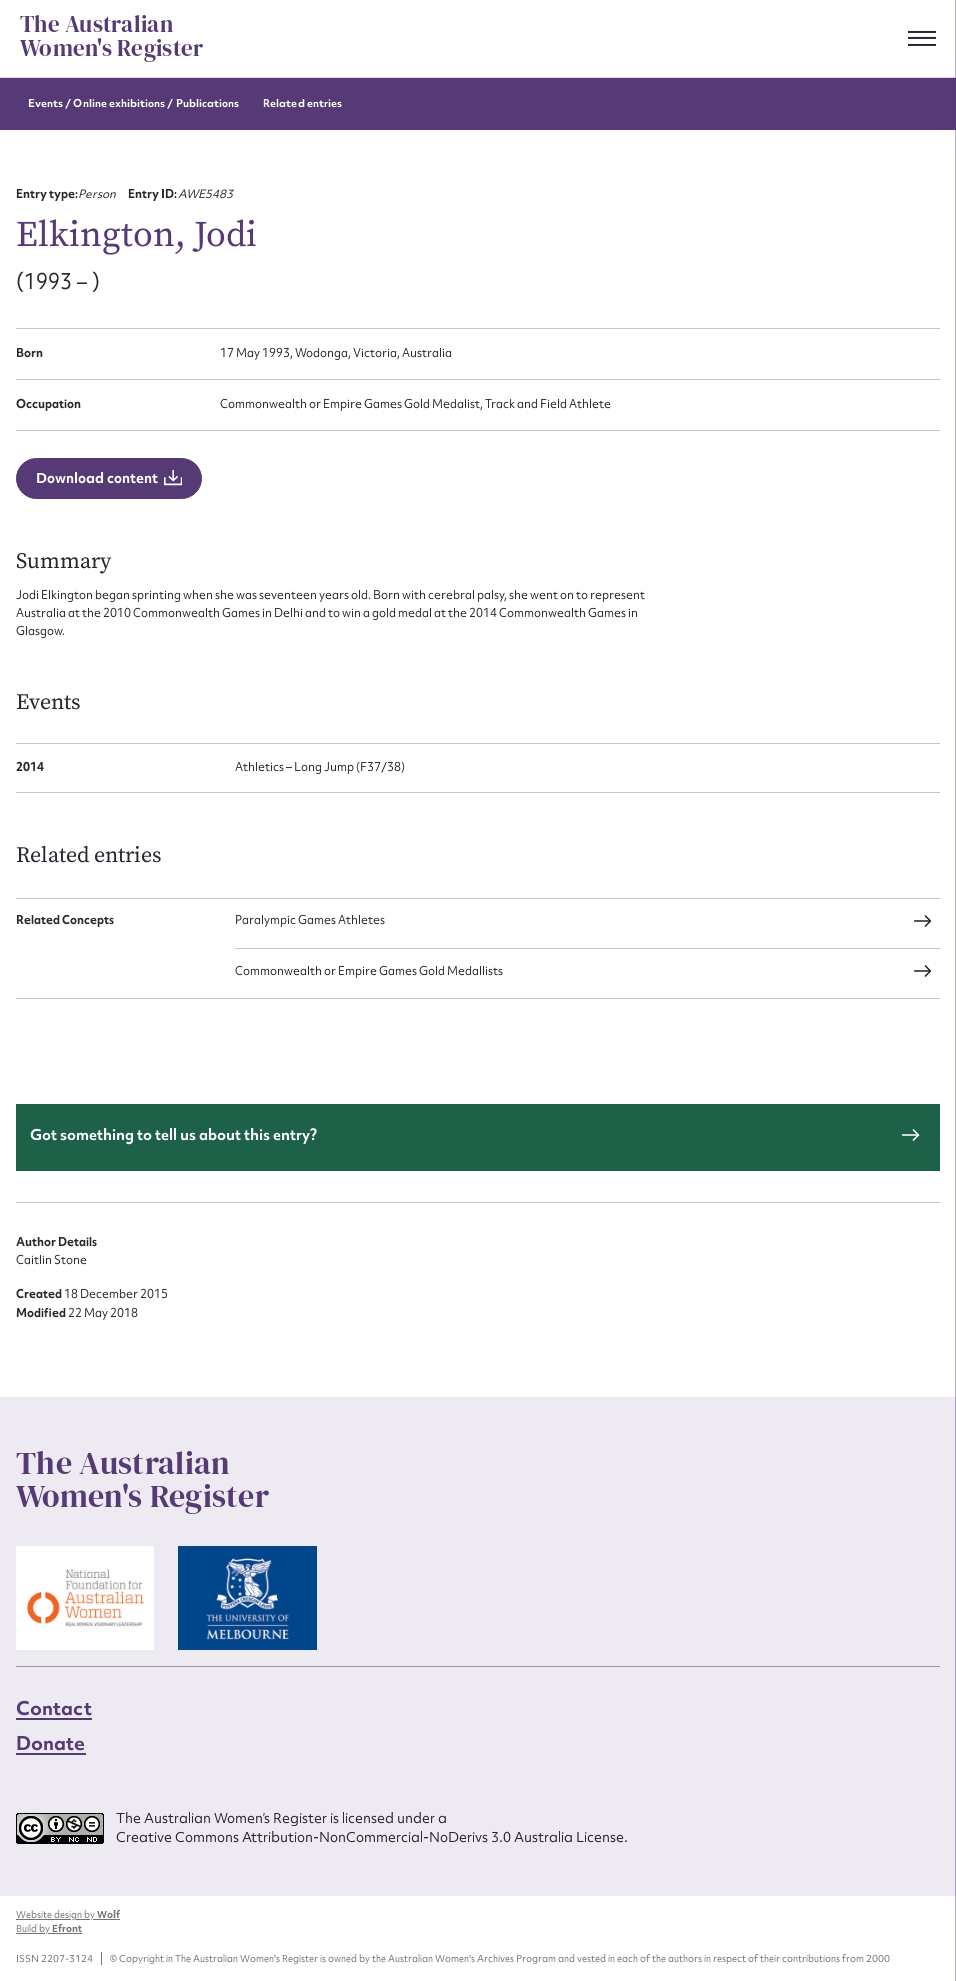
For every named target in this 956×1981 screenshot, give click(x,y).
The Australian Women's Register (111, 37)
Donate (51, 1743)
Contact (54, 1708)
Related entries (302, 103)
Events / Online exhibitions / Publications (133, 103)
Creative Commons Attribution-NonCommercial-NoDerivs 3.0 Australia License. (372, 1837)
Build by (49, 1928)
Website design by (68, 1914)
